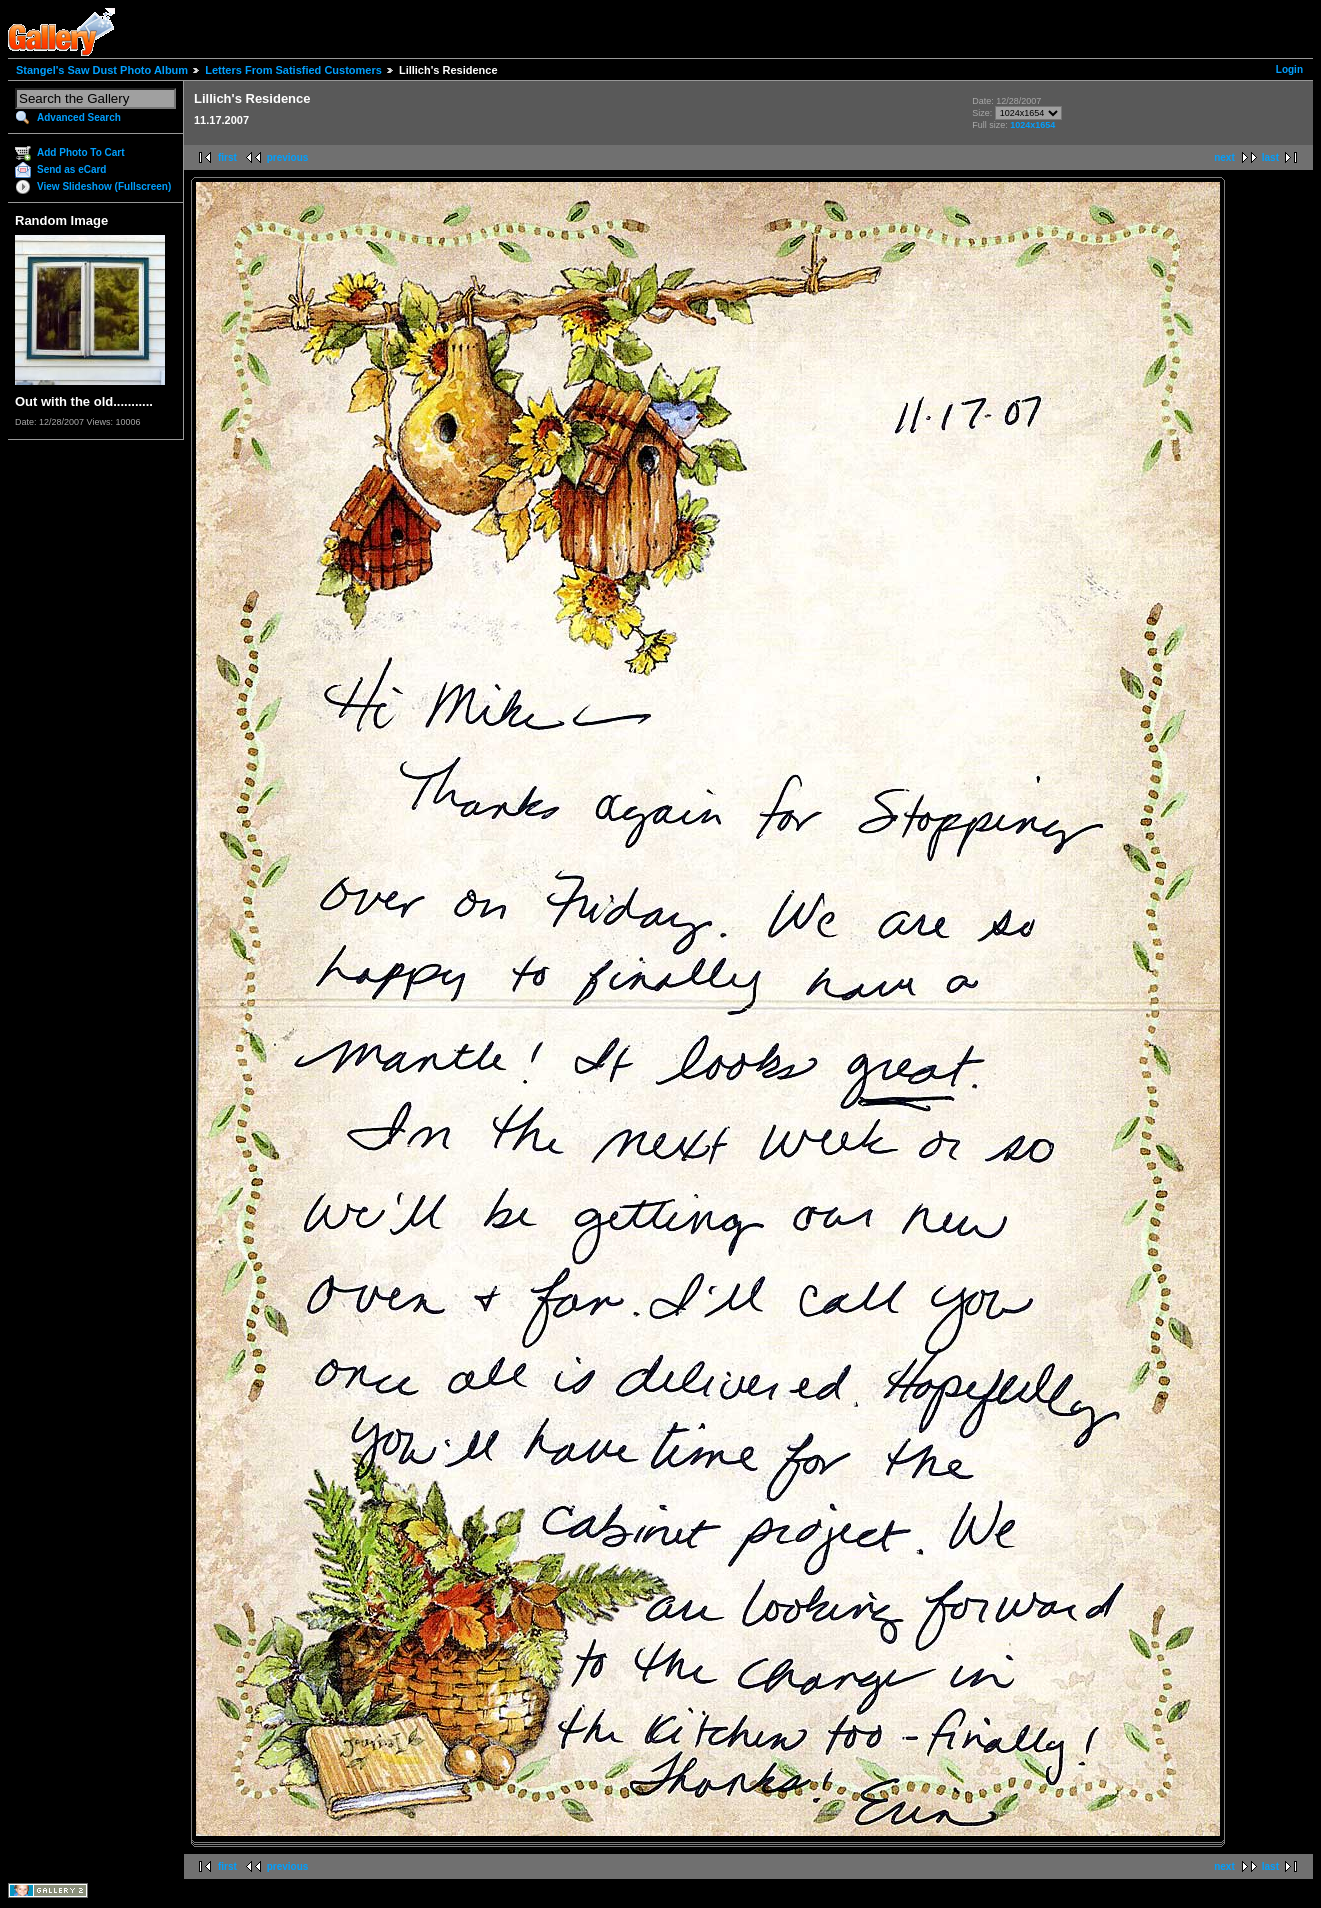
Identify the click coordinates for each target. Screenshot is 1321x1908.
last (1270, 157)
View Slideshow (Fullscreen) (104, 186)
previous (288, 157)
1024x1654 (1032, 125)
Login (1289, 69)
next (1224, 157)
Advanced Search (79, 117)
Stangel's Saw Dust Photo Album (102, 70)
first (227, 157)
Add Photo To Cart (81, 152)
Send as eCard (71, 169)
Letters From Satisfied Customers (293, 70)
